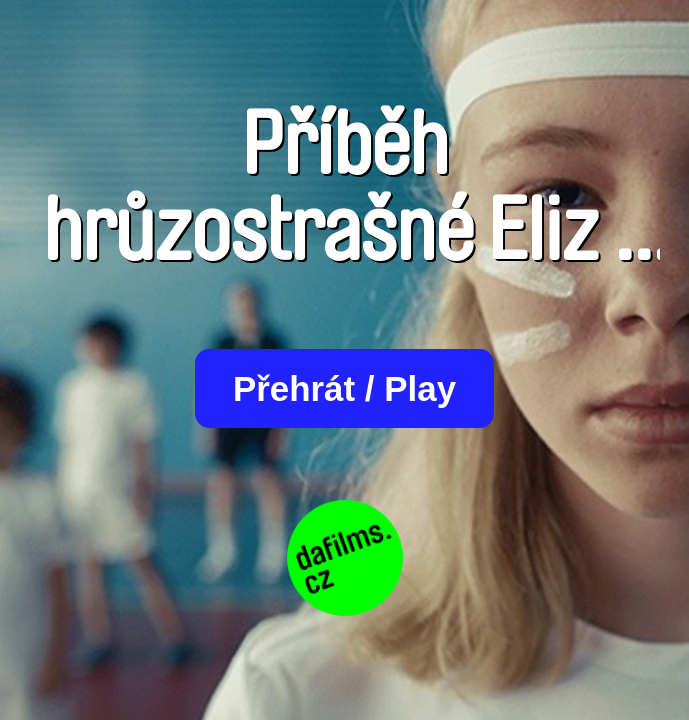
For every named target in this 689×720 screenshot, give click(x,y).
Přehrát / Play (344, 388)
